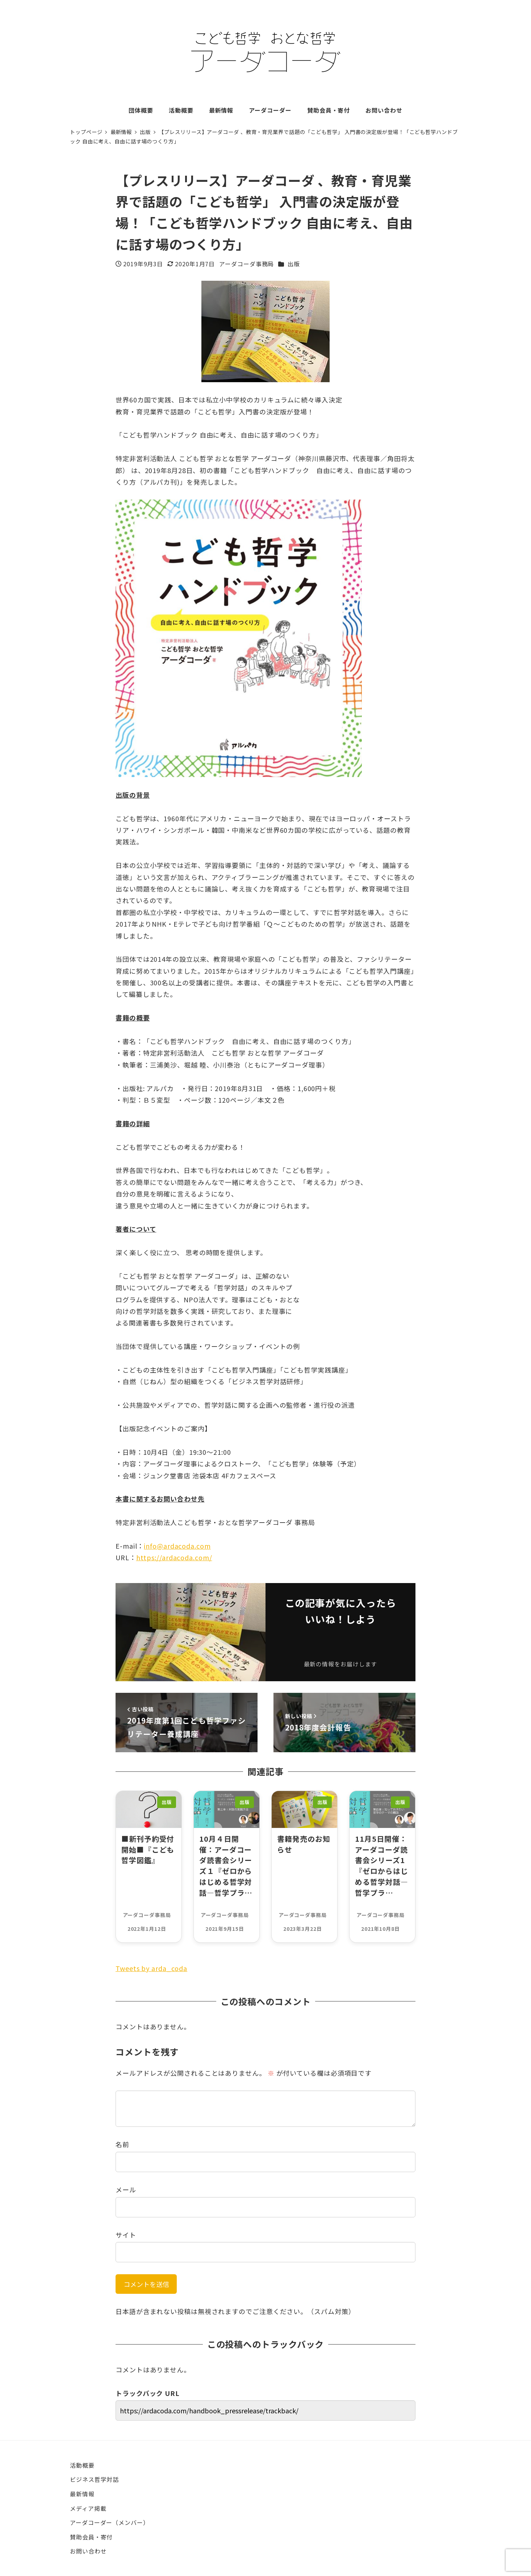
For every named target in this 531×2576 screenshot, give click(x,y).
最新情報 (82, 2493)
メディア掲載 (88, 2508)
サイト (126, 2234)
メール (126, 2189)
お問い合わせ (88, 2551)
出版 (294, 263)
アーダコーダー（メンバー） (109, 2522)
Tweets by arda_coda (151, 1968)
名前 (122, 2144)
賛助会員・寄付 (91, 2537)
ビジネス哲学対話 (94, 2479)
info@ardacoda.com (177, 1545)
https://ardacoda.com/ (174, 1557)
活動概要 (82, 2465)
